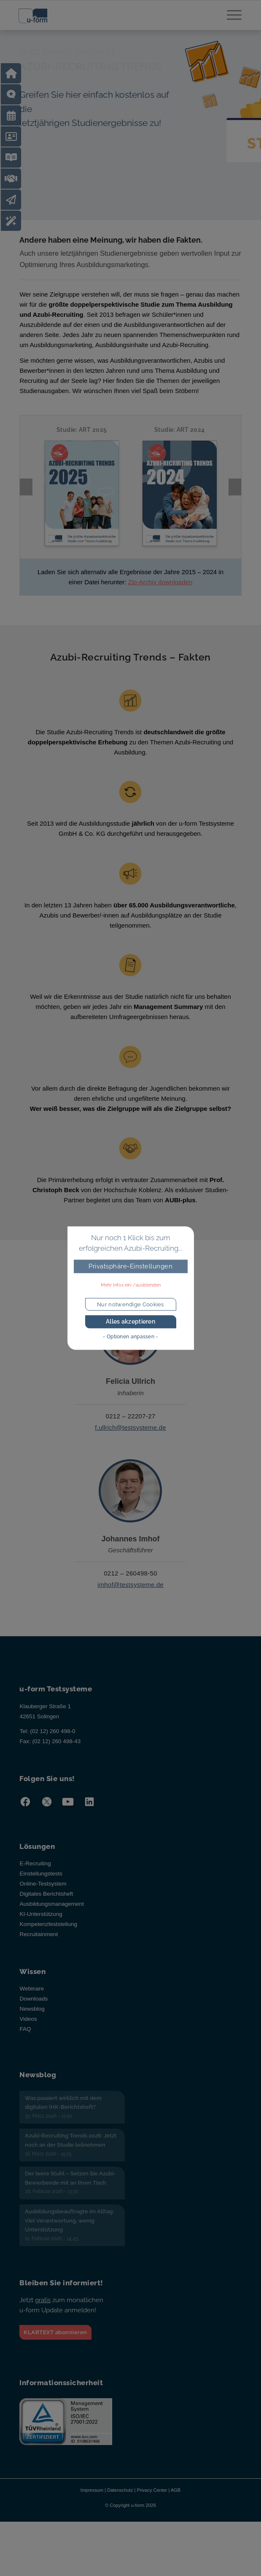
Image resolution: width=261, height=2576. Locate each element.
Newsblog (31, 2023)
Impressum (92, 2503)
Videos (28, 2033)
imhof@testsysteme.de (130, 1598)
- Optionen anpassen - (130, 1337)
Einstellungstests (40, 1887)
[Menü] (230, 17)
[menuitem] (230, 17)
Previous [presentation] (26, 493)
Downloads (33, 2012)
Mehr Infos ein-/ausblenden (131, 1284)
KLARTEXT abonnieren (55, 2346)
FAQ (25, 2043)
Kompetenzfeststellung (48, 1938)
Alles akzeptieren (130, 1322)
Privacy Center (152, 2503)
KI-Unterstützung (40, 1928)
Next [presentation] (235, 493)
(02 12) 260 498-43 (56, 1755)
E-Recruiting (35, 1877)
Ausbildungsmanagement (51, 1918)
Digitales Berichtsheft (46, 1908)
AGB (175, 2503)
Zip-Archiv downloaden (160, 595)
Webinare (31, 2002)
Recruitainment (38, 1948)
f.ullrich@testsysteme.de (130, 1441)
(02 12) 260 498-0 (52, 1745)
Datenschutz (120, 2503)
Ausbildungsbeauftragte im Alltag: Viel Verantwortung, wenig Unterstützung (69, 2234)
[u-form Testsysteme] (105, 17)
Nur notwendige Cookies (130, 1304)
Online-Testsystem (42, 1897)
